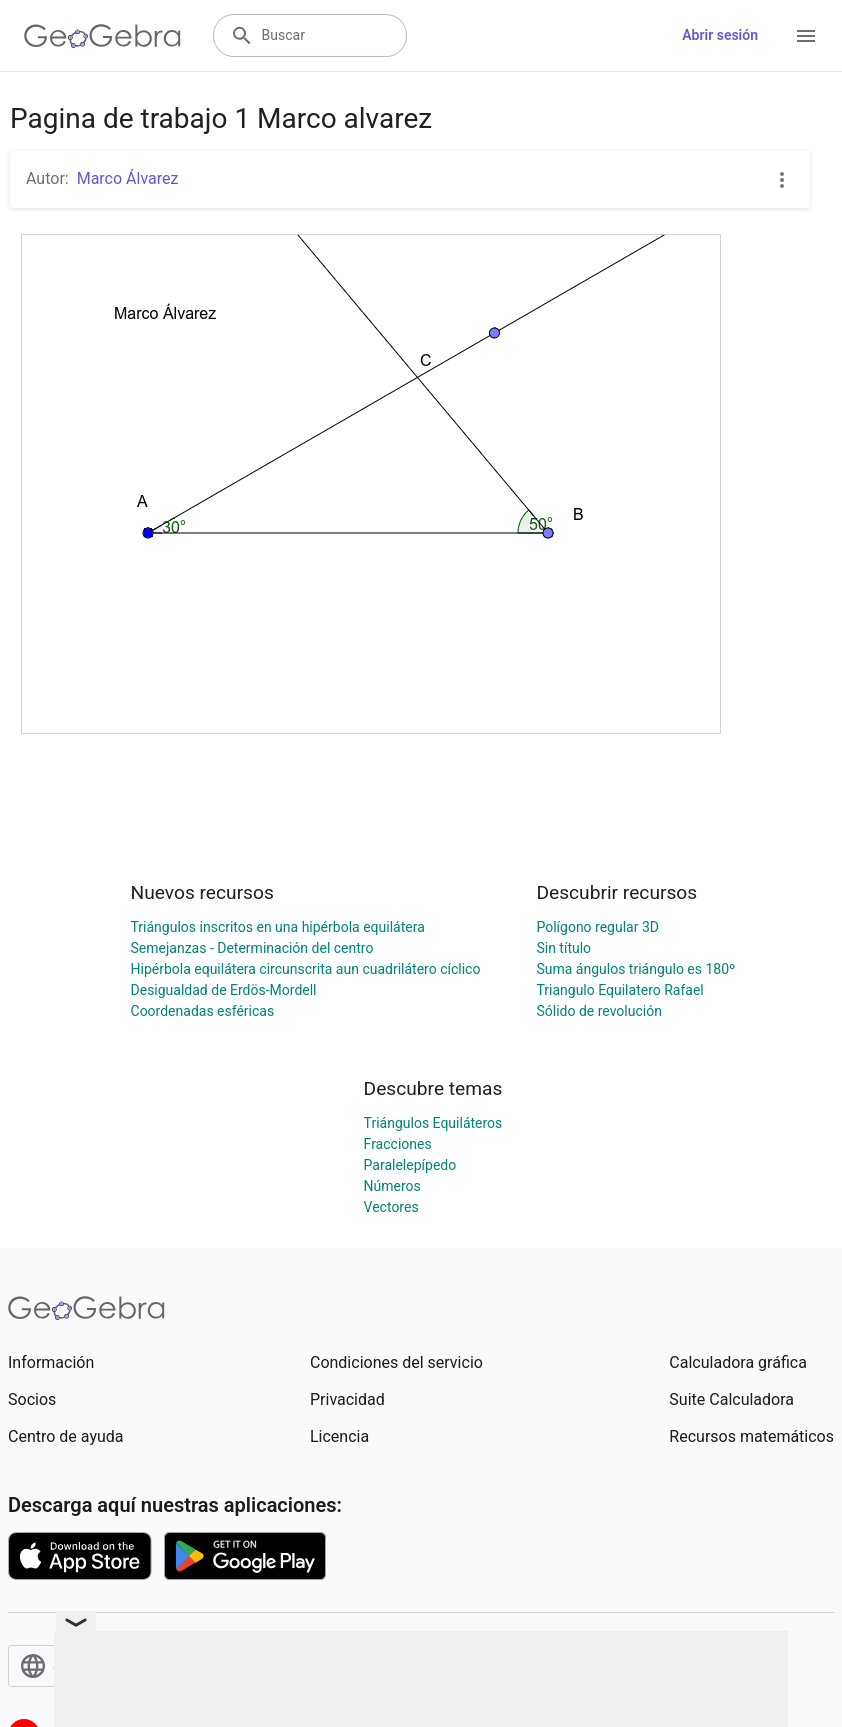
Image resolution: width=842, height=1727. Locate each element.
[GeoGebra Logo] (102, 36)
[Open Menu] (806, 36)
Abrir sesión (720, 35)
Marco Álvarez (128, 178)
